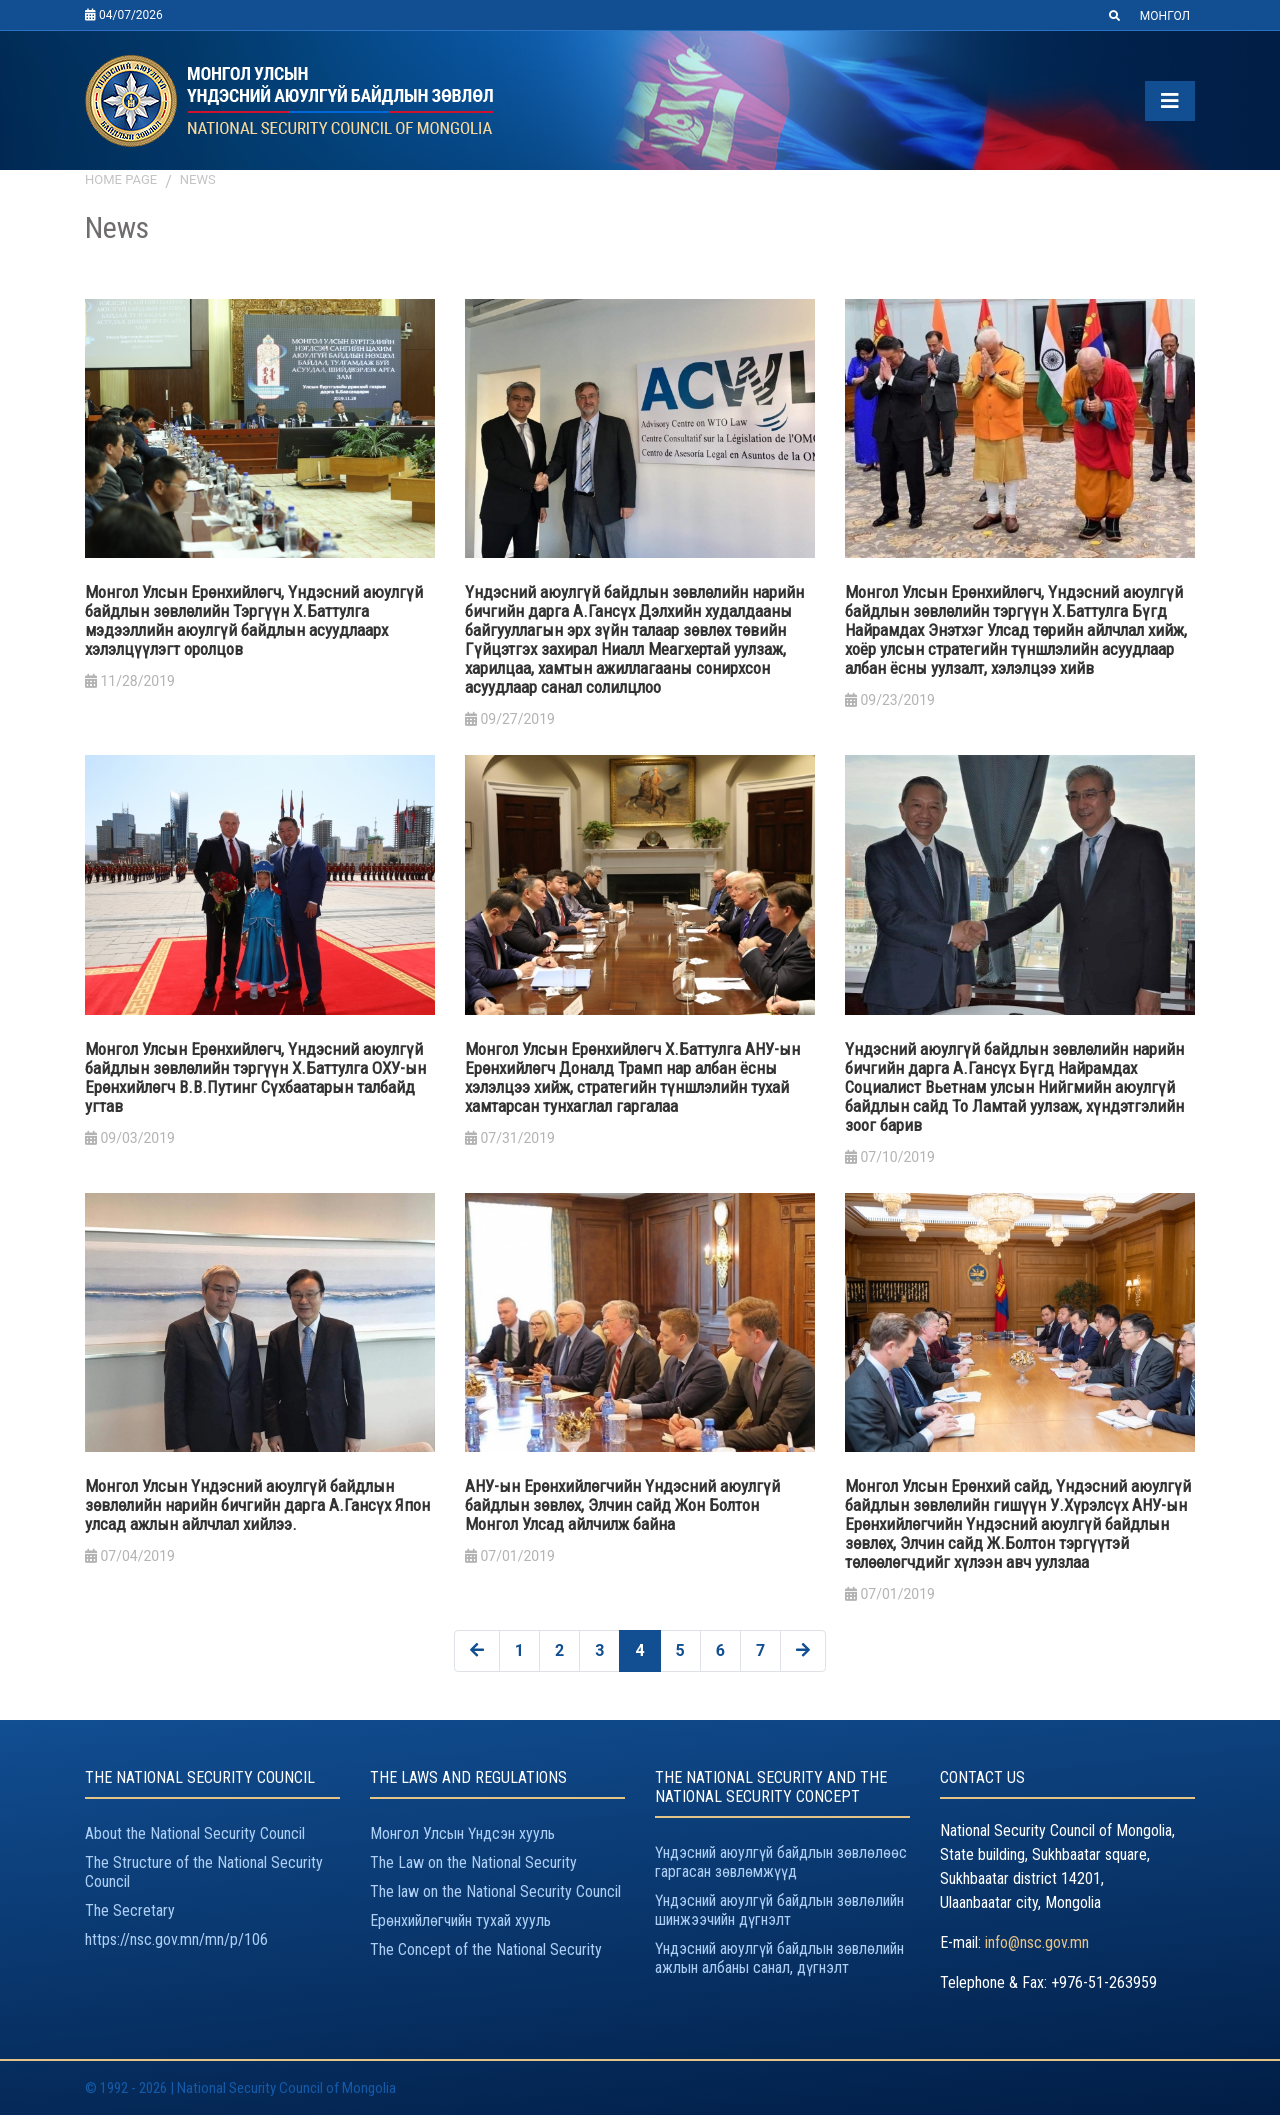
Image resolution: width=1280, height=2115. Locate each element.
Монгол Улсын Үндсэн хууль (462, 1833)
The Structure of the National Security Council (204, 1872)
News (198, 179)
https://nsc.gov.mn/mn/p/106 (176, 1939)
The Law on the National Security (473, 1862)
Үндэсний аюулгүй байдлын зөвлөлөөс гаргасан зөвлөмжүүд (781, 1862)
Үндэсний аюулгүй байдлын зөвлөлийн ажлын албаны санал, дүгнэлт (779, 1958)
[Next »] (803, 1651)
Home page (121, 179)
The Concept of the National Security (486, 1949)
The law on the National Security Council (495, 1891)
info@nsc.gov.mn (1037, 1942)
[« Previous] (477, 1651)
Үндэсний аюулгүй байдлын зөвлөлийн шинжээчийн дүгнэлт (779, 1910)
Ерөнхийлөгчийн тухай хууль (460, 1920)
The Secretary (130, 1910)
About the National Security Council (195, 1833)
